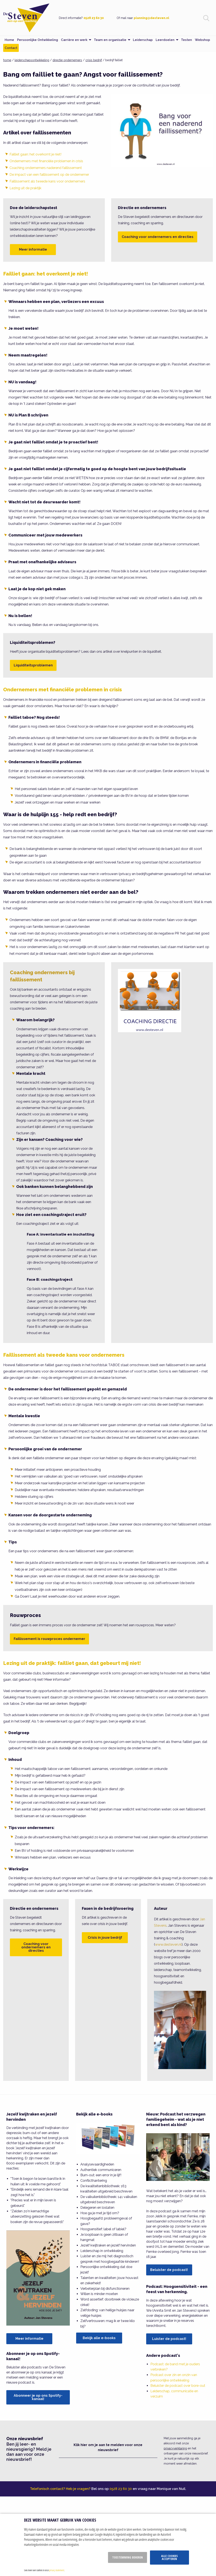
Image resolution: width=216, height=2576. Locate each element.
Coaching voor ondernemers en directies (157, 237)
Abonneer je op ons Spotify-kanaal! (38, 2397)
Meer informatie (33, 249)
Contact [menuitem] (11, 48)
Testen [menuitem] (186, 40)
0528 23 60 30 (94, 18)
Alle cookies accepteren (169, 2557)
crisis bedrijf (93, 60)
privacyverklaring (175, 2448)
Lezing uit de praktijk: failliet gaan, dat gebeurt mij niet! (72, 1663)
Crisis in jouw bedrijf (105, 1938)
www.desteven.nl (168, 1944)
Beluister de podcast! (169, 2270)
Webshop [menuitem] (202, 40)
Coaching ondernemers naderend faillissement (45, 168)
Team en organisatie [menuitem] (110, 40)
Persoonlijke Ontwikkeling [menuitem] (37, 40)
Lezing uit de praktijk (25, 188)
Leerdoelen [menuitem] (165, 40)
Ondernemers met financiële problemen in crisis (46, 161)
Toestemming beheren (127, 2557)
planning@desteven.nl (151, 18)
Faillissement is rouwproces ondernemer (49, 1639)
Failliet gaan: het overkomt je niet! (35, 154)
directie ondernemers (67, 60)
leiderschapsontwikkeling (32, 60)
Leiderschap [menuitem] (143, 40)
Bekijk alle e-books (99, 2338)
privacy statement (56, 2570)
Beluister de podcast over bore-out (177, 2386)
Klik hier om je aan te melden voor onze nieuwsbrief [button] (108, 2447)
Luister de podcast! (169, 2339)
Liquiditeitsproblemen (33, 665)
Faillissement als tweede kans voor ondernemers (47, 181)
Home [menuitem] (9, 40)
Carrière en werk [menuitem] (74, 40)
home (7, 60)
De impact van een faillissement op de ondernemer (49, 175)
